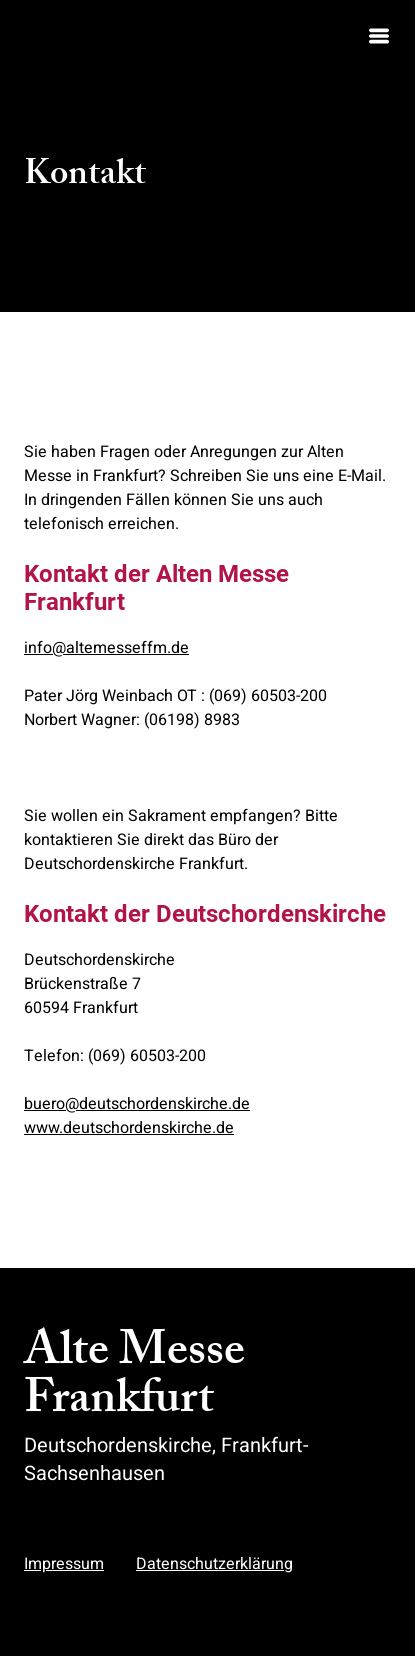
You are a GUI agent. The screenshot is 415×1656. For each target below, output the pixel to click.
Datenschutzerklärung (214, 1564)
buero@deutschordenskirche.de (137, 1104)
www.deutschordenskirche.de (129, 1128)
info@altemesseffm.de (106, 648)
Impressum (64, 1564)
